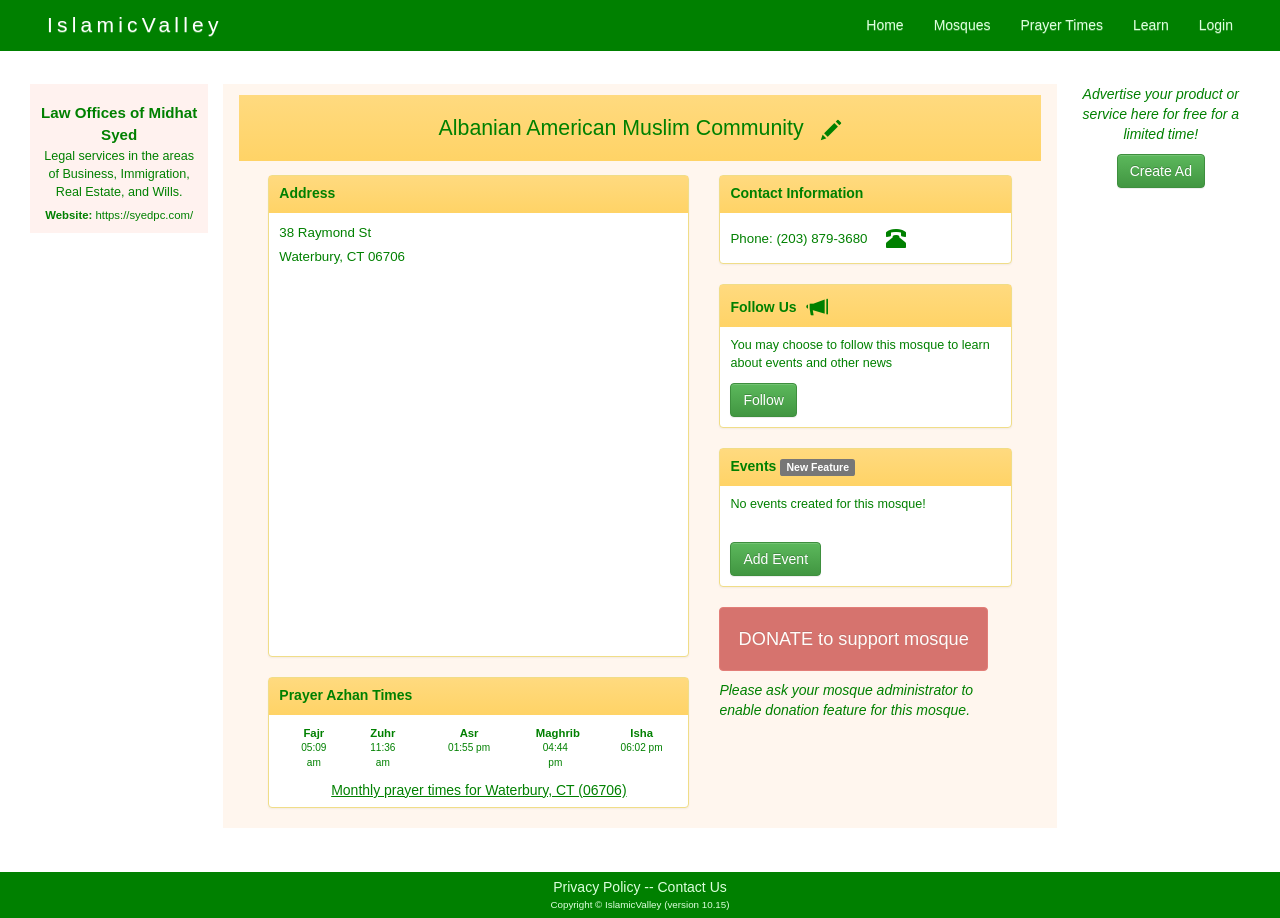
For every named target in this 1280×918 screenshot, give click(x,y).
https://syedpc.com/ (144, 215)
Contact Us (692, 887)
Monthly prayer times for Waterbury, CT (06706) (478, 790)
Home (884, 25)
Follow (763, 400)
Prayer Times (1061, 25)
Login (1216, 25)
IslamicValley (135, 24)
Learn (1151, 25)
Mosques (962, 25)
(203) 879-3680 (821, 238)
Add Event (775, 559)
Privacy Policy (596, 887)
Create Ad (1161, 171)
